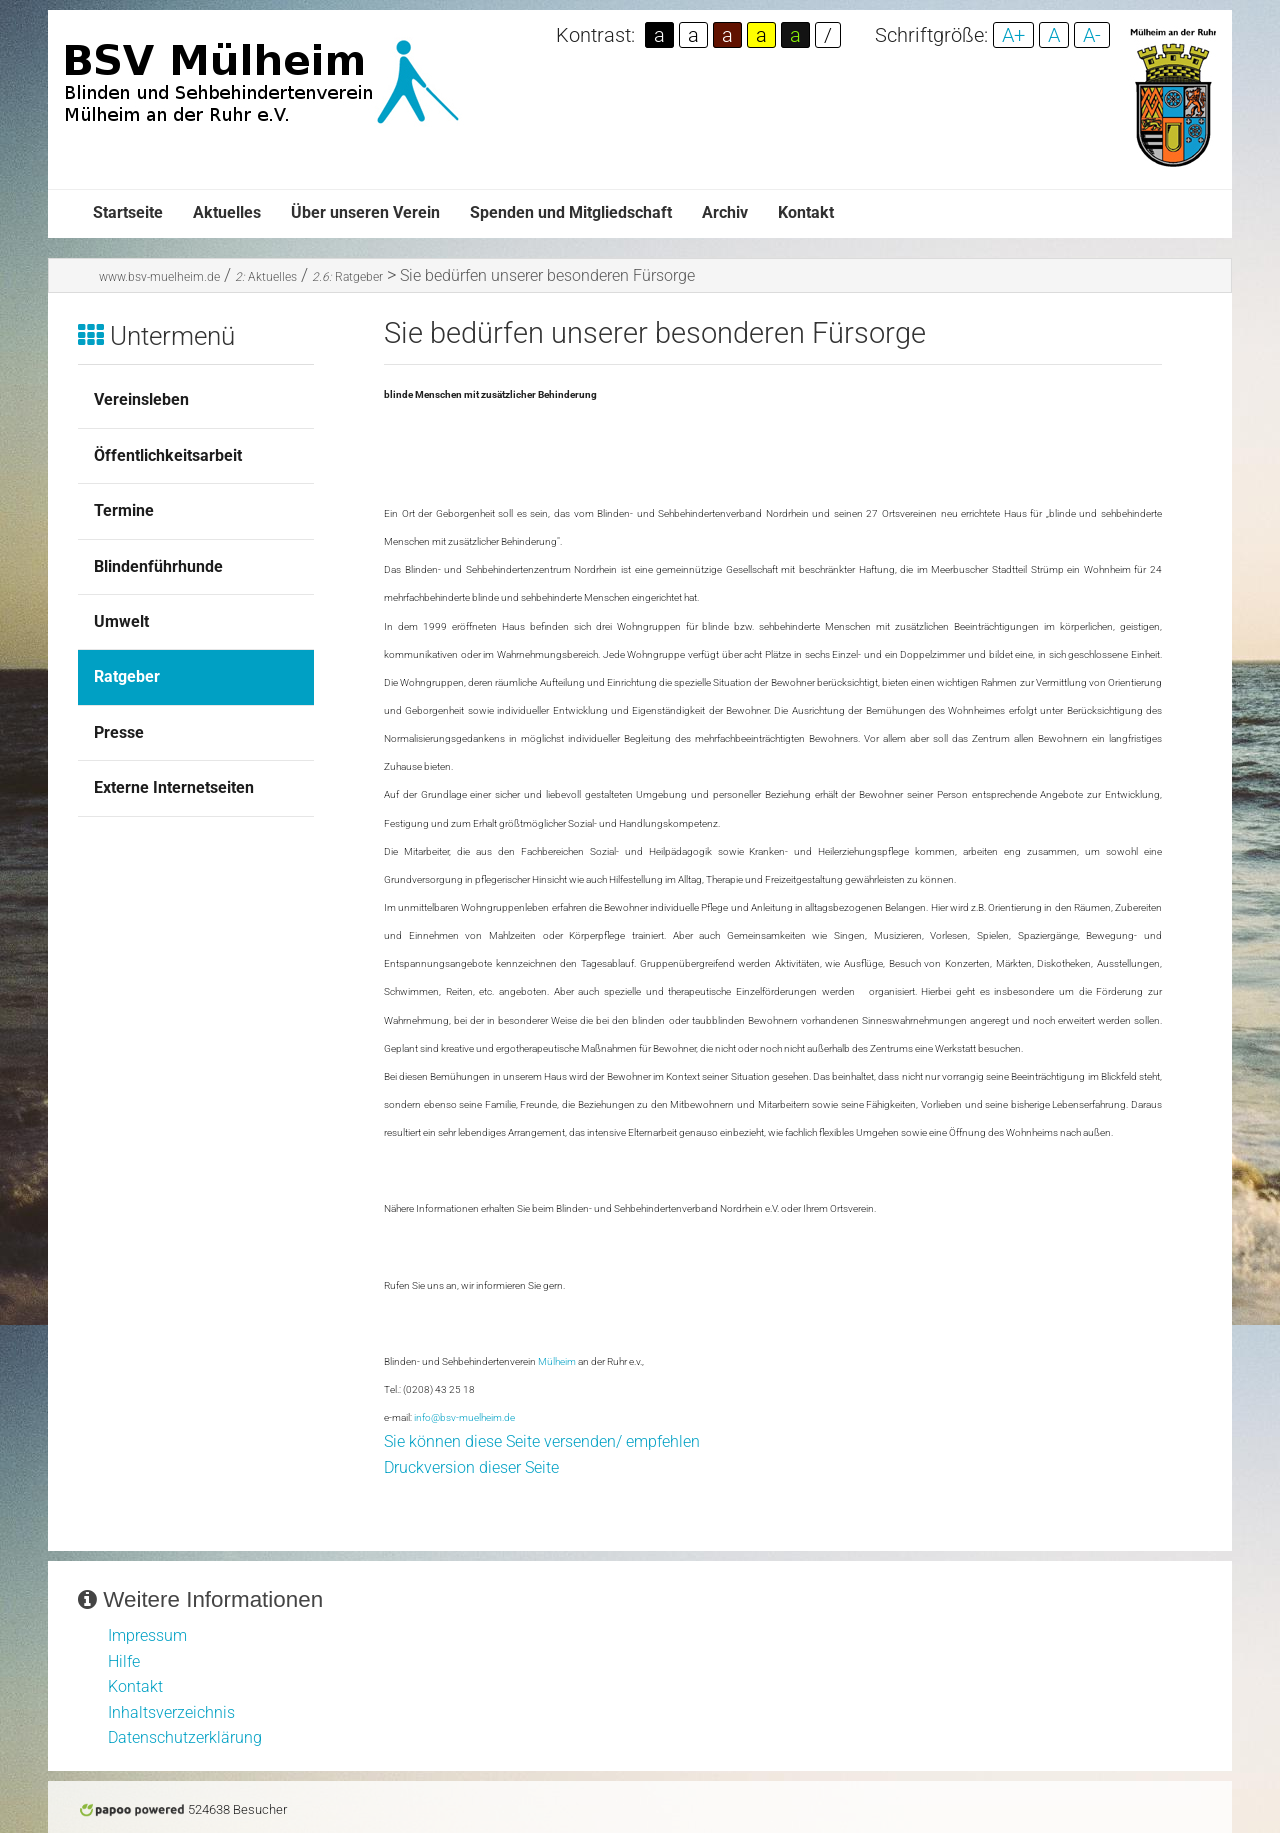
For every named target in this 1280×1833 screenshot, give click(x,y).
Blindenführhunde (158, 566)
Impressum (147, 1635)
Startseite (128, 212)
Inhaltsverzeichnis (171, 1712)
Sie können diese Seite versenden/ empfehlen (542, 1441)
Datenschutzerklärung (185, 1737)
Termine (124, 510)
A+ (1013, 35)
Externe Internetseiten (174, 787)
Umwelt (121, 621)
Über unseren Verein (365, 212)
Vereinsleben (141, 399)
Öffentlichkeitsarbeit (168, 455)
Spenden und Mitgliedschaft (571, 212)
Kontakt (806, 212)
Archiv (725, 212)
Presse (119, 732)
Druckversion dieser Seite (471, 1467)
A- (1092, 35)
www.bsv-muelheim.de (159, 277)
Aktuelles (227, 212)
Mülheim (557, 1361)
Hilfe (124, 1661)
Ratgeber (347, 277)
